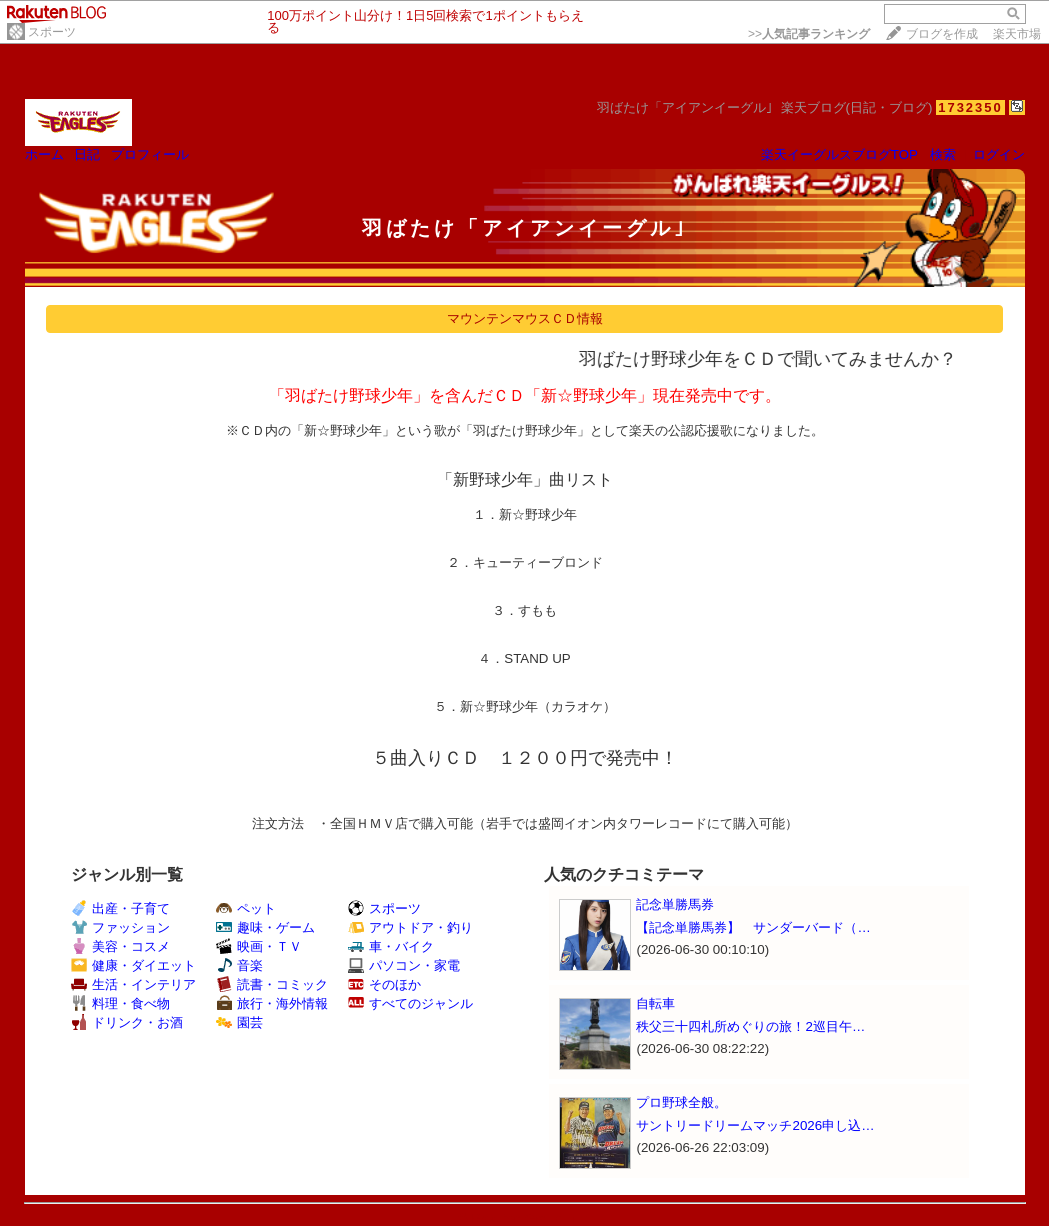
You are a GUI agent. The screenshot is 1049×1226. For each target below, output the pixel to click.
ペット (246, 908)
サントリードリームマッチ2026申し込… (755, 1125)
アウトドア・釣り (410, 927)
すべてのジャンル (410, 1003)
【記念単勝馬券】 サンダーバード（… (753, 927)
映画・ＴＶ (259, 946)
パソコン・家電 (404, 965)
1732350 (970, 107)
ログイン (999, 154)
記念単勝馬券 (675, 904)
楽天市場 (1017, 34)
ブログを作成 (942, 34)
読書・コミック (272, 984)
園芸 (239, 1022)
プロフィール (150, 154)
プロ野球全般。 (681, 1102)
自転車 (655, 1003)
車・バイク (391, 946)
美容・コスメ (120, 946)
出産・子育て (120, 908)
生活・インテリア (133, 984)
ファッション (120, 927)
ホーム (44, 154)
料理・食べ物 (120, 1003)
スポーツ (52, 32)
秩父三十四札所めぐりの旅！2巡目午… (750, 1026)
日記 (87, 154)
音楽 (239, 965)
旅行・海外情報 (272, 1003)
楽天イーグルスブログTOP (839, 154)
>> (809, 34)
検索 (943, 154)
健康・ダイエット (133, 965)
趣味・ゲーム (265, 927)
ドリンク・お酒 (127, 1022)
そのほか (384, 984)
